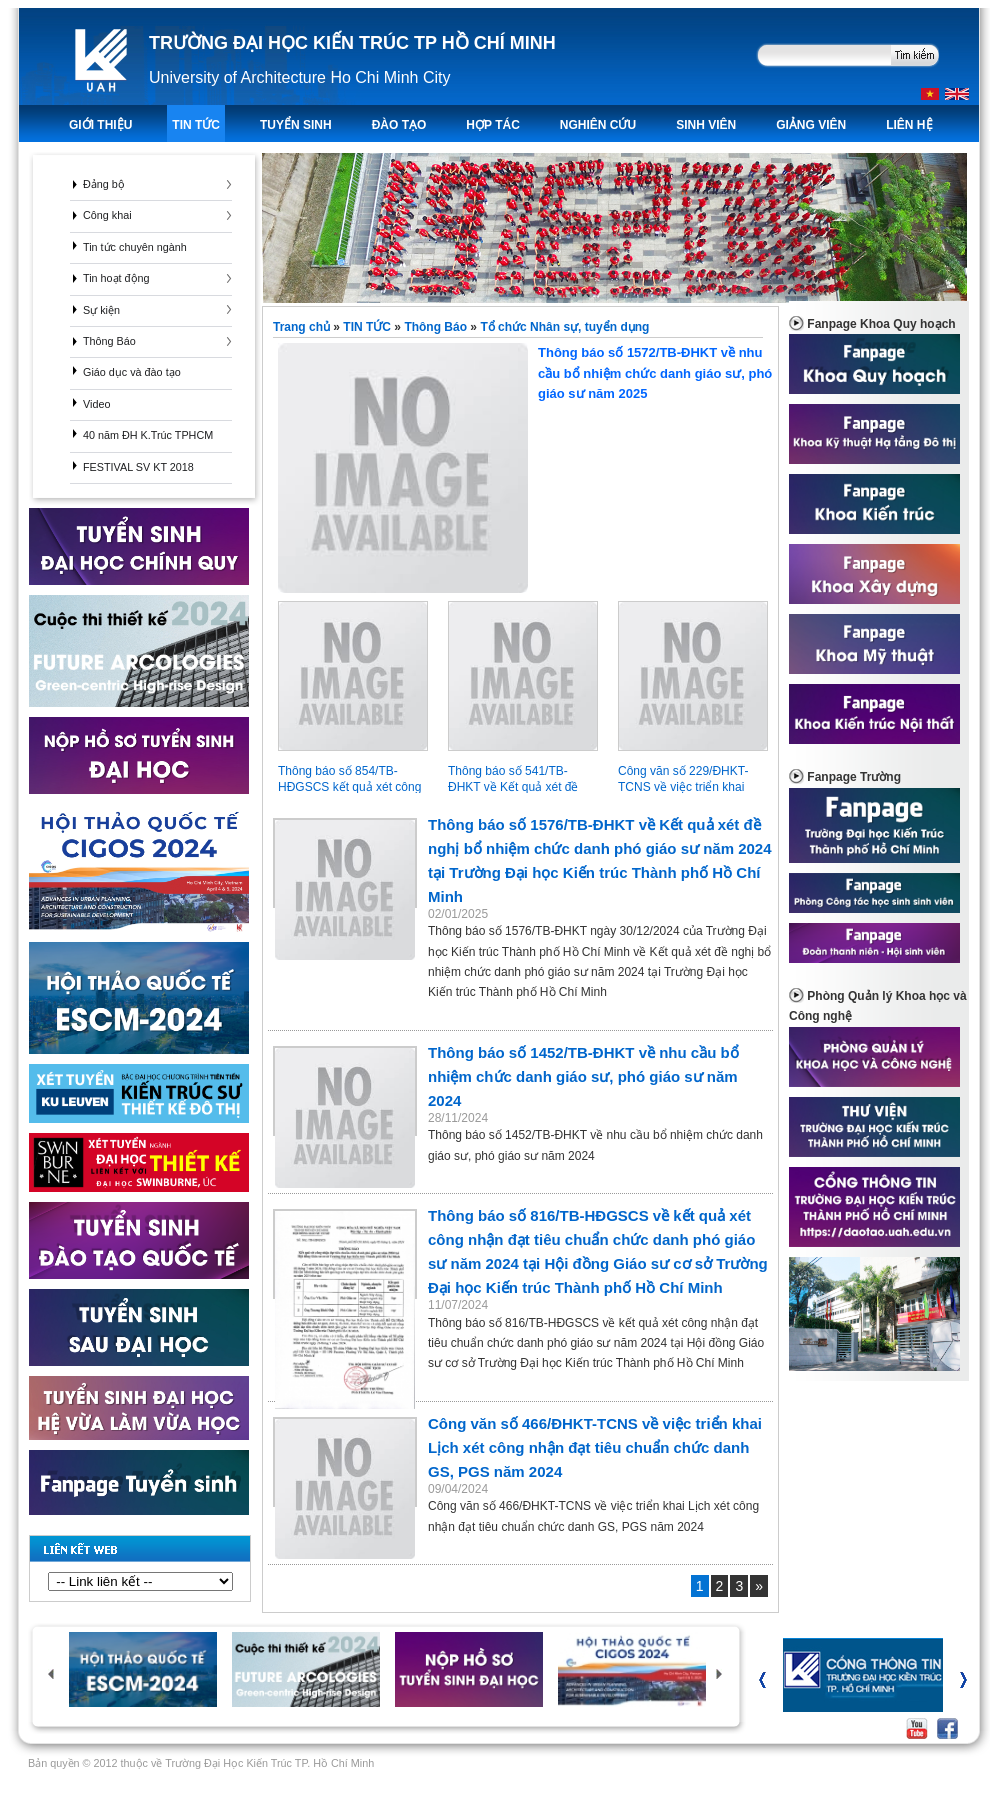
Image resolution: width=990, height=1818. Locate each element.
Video (96, 404)
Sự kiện (101, 310)
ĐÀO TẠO (399, 125)
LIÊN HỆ (909, 125)
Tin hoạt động (116, 278)
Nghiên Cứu (598, 125)
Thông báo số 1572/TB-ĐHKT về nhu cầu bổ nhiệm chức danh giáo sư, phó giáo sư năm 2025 (525, 373)
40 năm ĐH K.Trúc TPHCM (148, 435)
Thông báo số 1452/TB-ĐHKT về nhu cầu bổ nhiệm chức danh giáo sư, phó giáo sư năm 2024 (583, 1076)
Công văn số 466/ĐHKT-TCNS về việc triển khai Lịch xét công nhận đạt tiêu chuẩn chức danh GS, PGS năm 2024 (595, 1447)
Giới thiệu (100, 125)
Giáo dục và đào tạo (132, 372)
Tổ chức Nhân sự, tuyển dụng (564, 327)
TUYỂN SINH (296, 125)
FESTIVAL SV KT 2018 (138, 467)
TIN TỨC (196, 125)
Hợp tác (492, 125)
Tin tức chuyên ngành (135, 247)
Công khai (107, 215)
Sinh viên (706, 125)
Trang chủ (303, 327)
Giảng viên (811, 125)
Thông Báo (109, 341)
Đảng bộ (104, 184)
